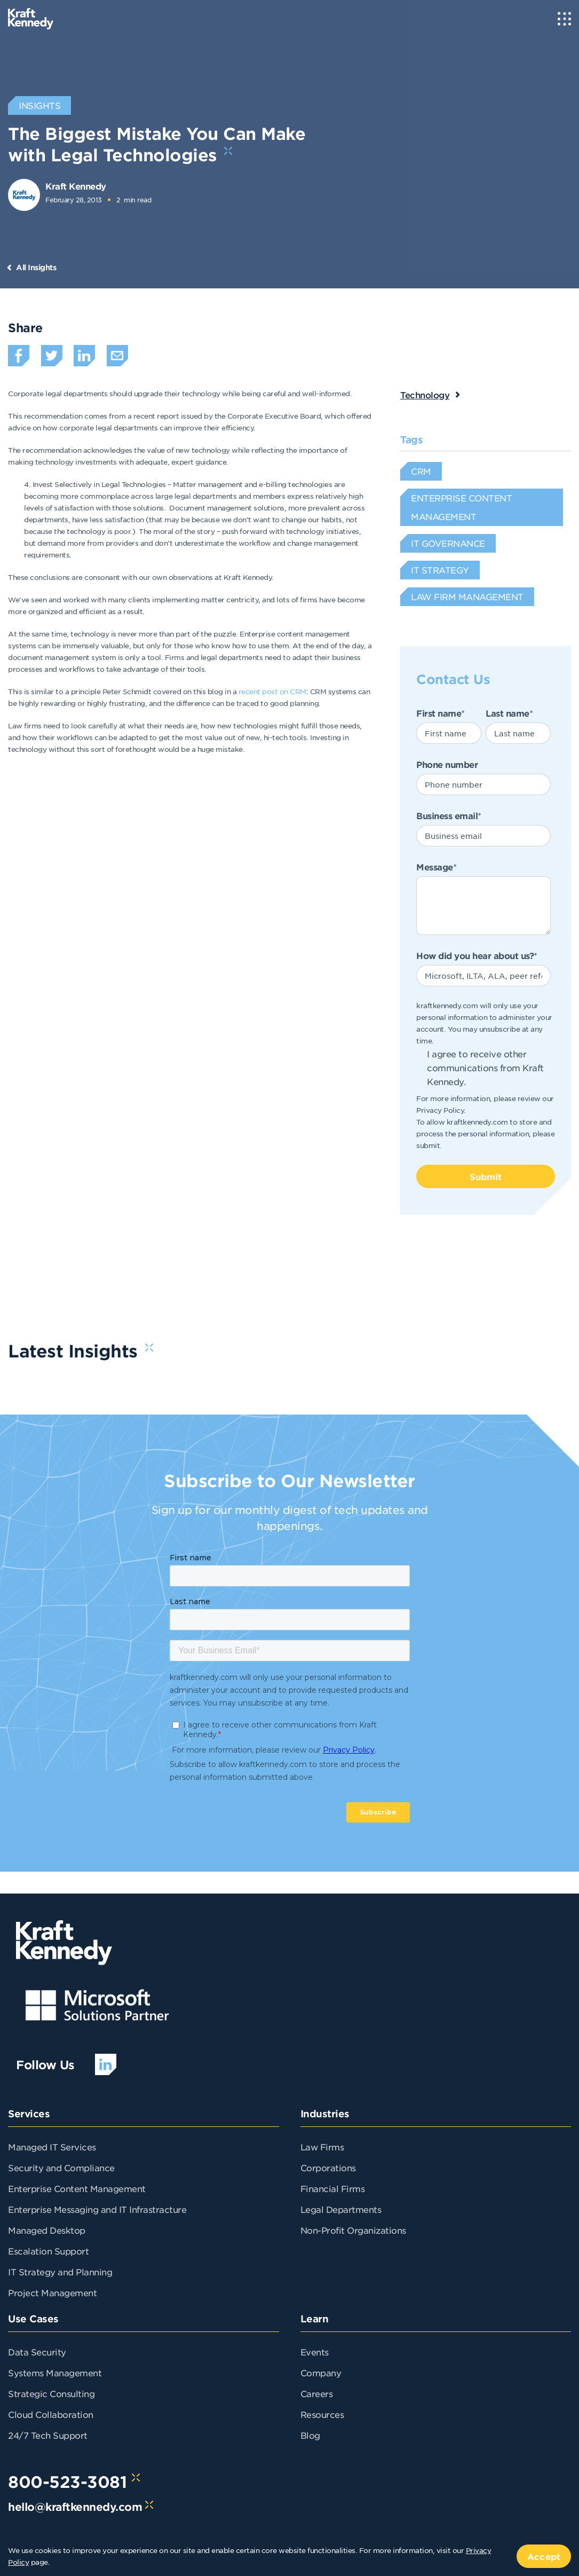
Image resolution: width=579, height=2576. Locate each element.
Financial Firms (332, 2188)
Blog (310, 2435)
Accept (543, 2556)
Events (314, 2351)
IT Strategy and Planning (60, 2271)
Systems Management (54, 2372)
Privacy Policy (440, 1109)
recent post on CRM (272, 691)
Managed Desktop (46, 2230)
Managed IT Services (52, 2146)
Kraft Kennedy (75, 185)
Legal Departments (341, 2209)
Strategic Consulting (51, 2393)
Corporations (328, 2167)
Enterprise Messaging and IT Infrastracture (97, 2209)
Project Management (52, 2292)
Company (321, 2372)
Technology (424, 394)
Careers (316, 2393)
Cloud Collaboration (50, 2414)
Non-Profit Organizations (353, 2230)
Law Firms (322, 2146)
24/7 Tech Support (48, 2435)
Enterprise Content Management (77, 2188)
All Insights (36, 267)
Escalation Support (48, 2250)
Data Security (37, 2351)
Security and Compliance (61, 2167)
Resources (322, 2414)
